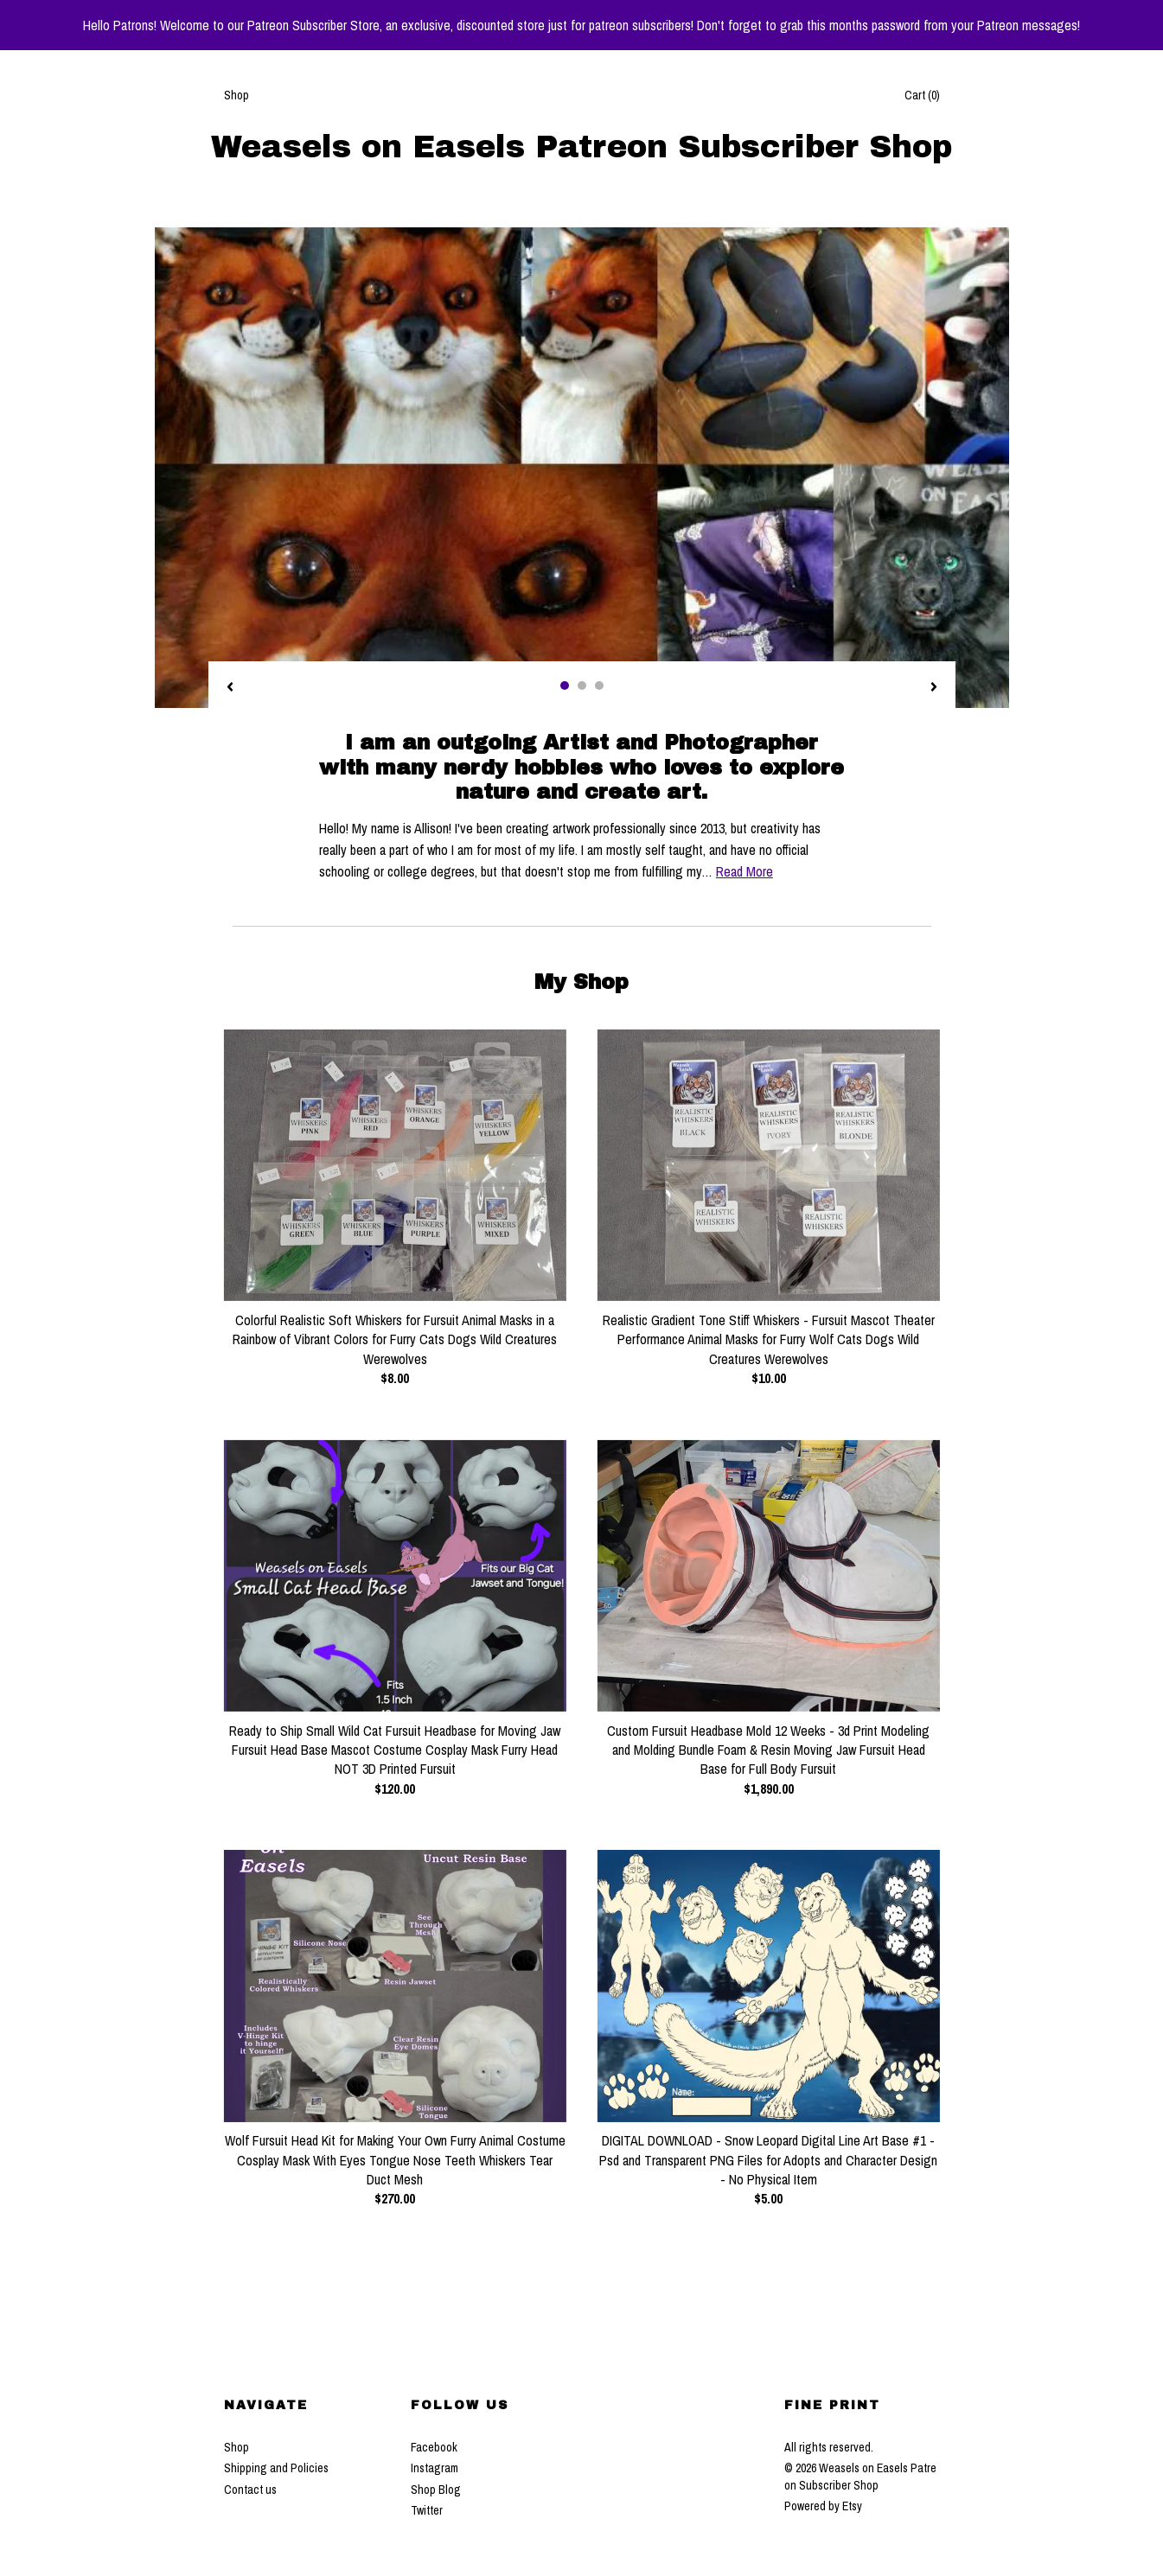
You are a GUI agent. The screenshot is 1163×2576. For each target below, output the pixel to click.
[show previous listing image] (230, 688)
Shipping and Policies (276, 2468)
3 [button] (599, 685)
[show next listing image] (934, 688)
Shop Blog (436, 2489)
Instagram (434, 2468)
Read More (744, 871)
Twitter (427, 2510)
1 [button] (564, 685)
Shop (236, 95)
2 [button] (582, 685)
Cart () (922, 95)
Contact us (250, 2489)
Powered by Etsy (823, 2506)
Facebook (434, 2447)
